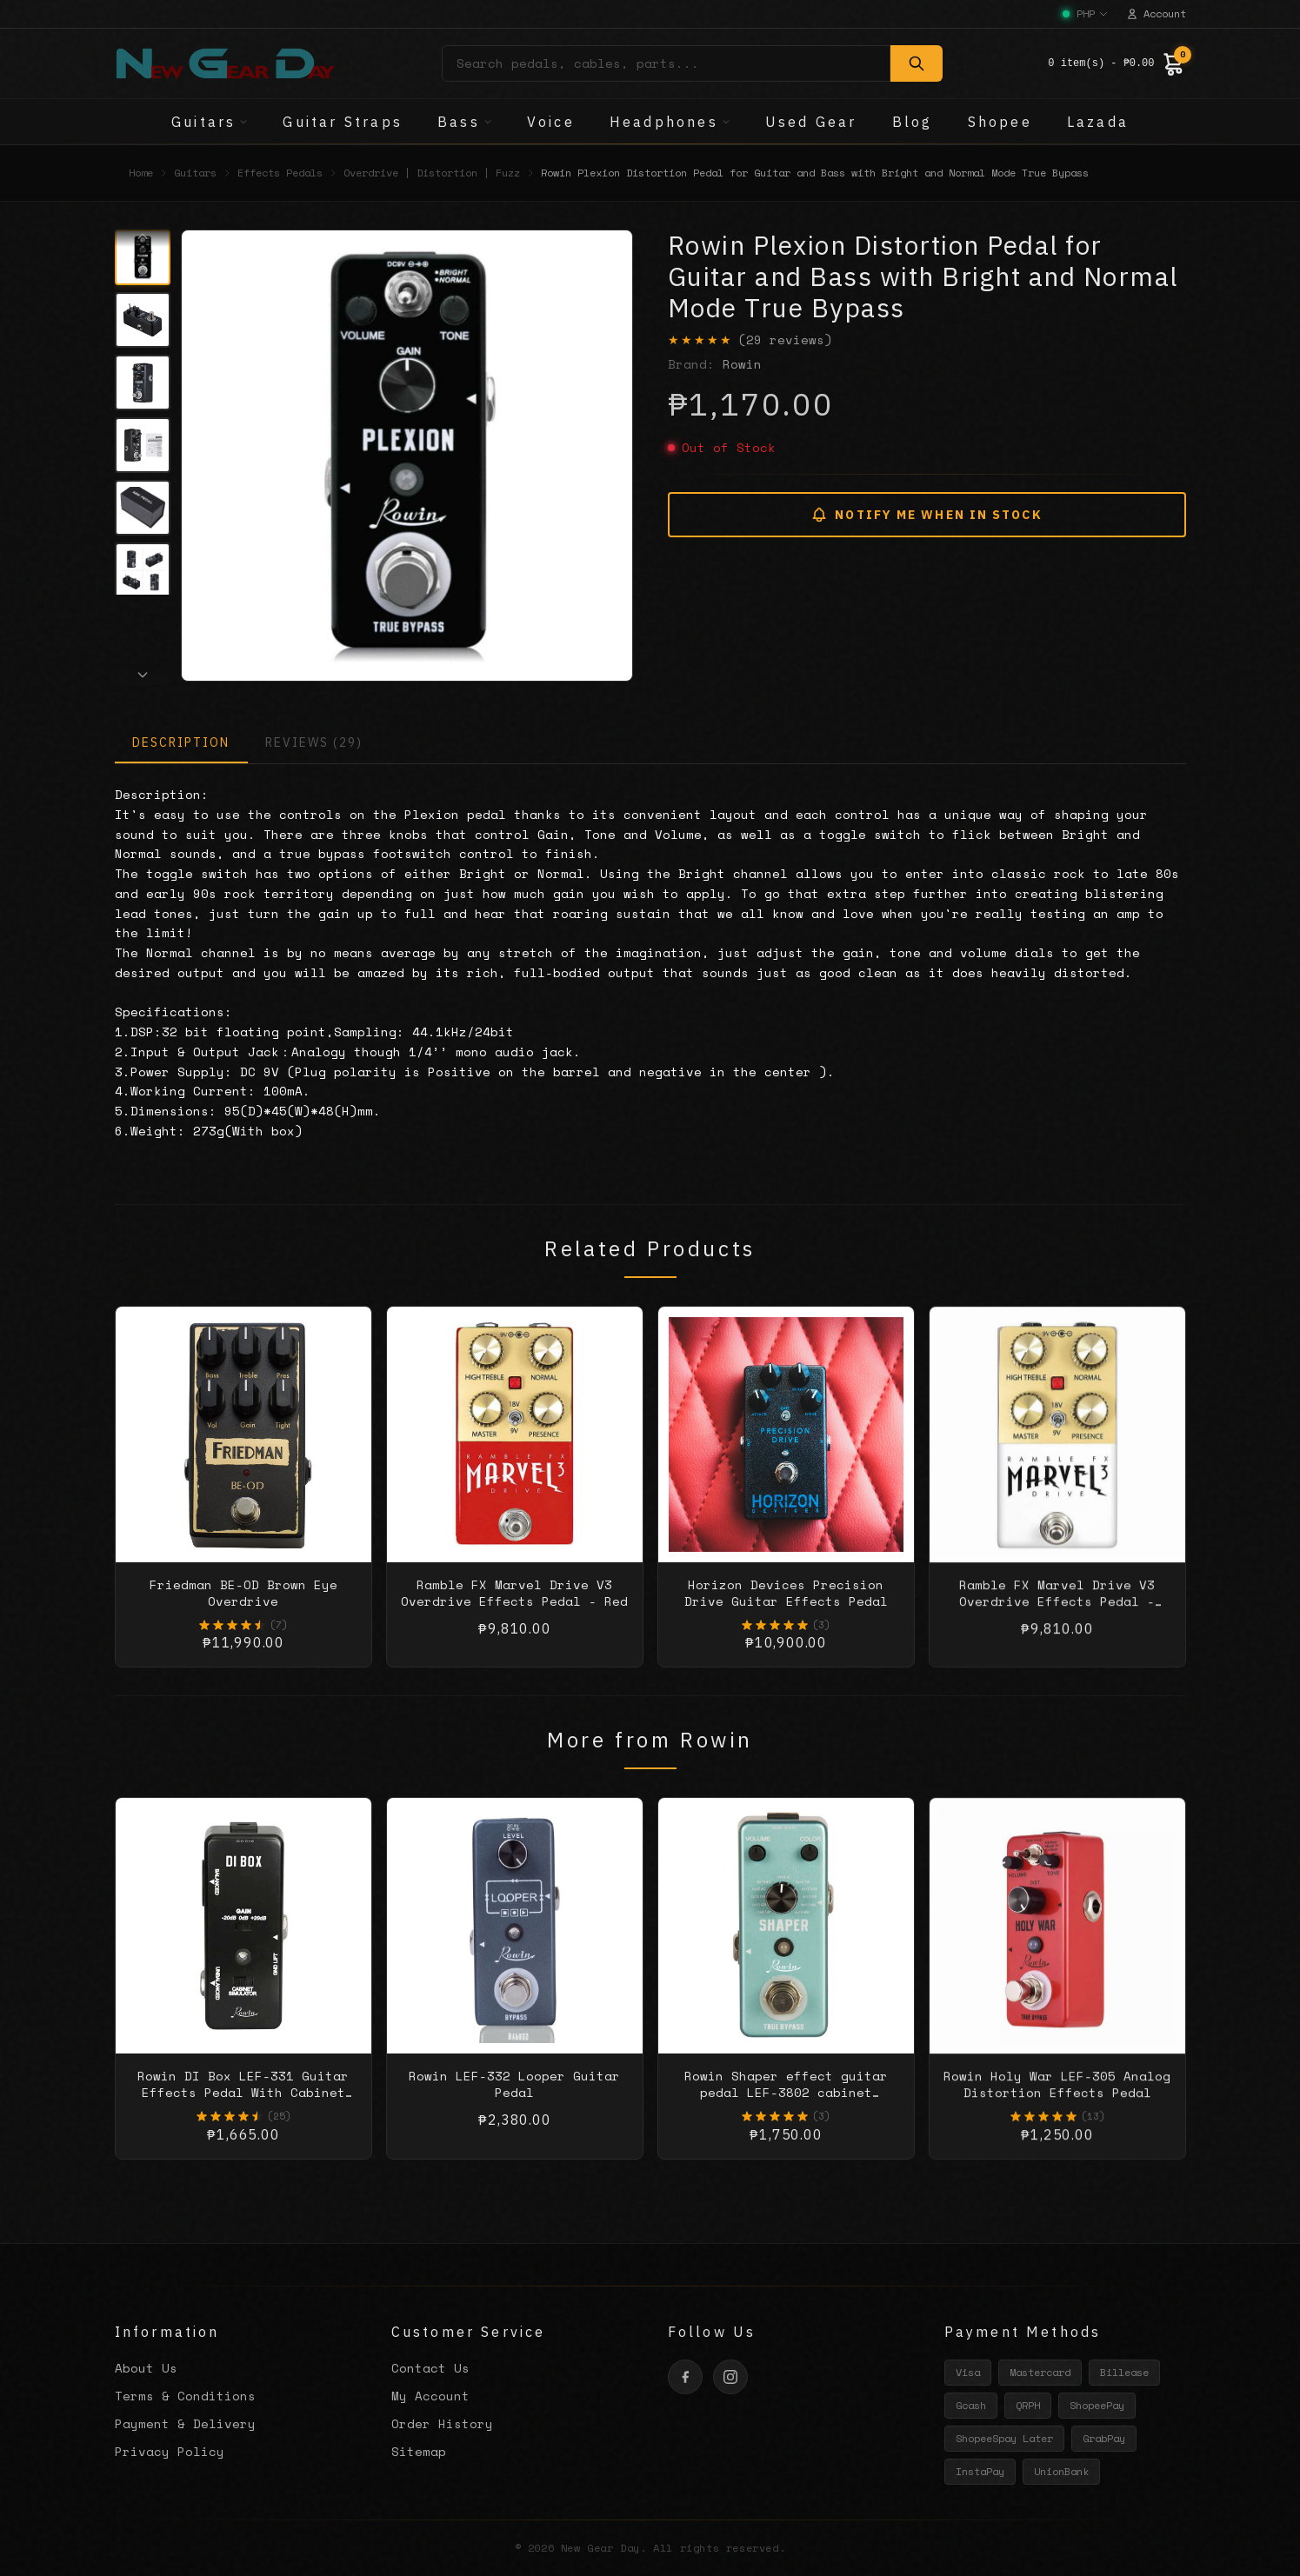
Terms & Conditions (185, 2395)
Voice (551, 121)
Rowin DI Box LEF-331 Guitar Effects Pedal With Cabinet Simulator (243, 2109)
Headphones (670, 121)
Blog (912, 121)
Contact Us (430, 2368)
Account (1156, 14)
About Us (146, 2368)
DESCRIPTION (181, 742)
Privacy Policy (169, 2451)
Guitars (209, 121)
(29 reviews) (785, 340)
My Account (430, 2395)
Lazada (1098, 121)
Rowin (742, 364)
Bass (464, 121)
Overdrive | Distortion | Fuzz (431, 173)
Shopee (1000, 121)
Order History (442, 2423)
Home (141, 173)
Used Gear (811, 121)
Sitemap (418, 2451)
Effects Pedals (280, 173)
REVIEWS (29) (314, 742)
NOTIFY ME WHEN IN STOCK (926, 514)
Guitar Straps (343, 121)
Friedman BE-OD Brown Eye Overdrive (243, 1608)
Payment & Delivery (185, 2423)
